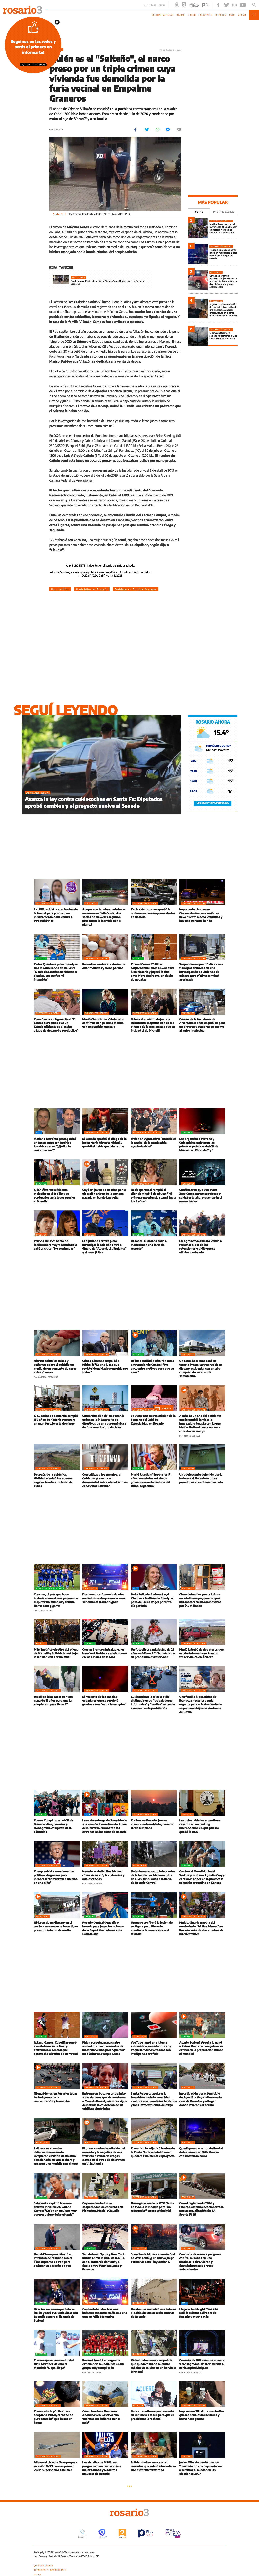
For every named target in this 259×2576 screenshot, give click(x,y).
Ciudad (180, 15)
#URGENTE (78, 565)
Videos (242, 15)
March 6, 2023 (114, 575)
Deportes (220, 15)
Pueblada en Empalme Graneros (135, 589)
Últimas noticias (162, 15)
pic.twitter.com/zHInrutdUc (135, 572)
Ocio (232, 15)
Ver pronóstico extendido (213, 803)
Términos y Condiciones (50, 2570)
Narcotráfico (60, 589)
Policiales (205, 15)
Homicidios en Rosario (92, 589)
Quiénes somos (43, 2565)
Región (192, 15)
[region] (129, 33)
